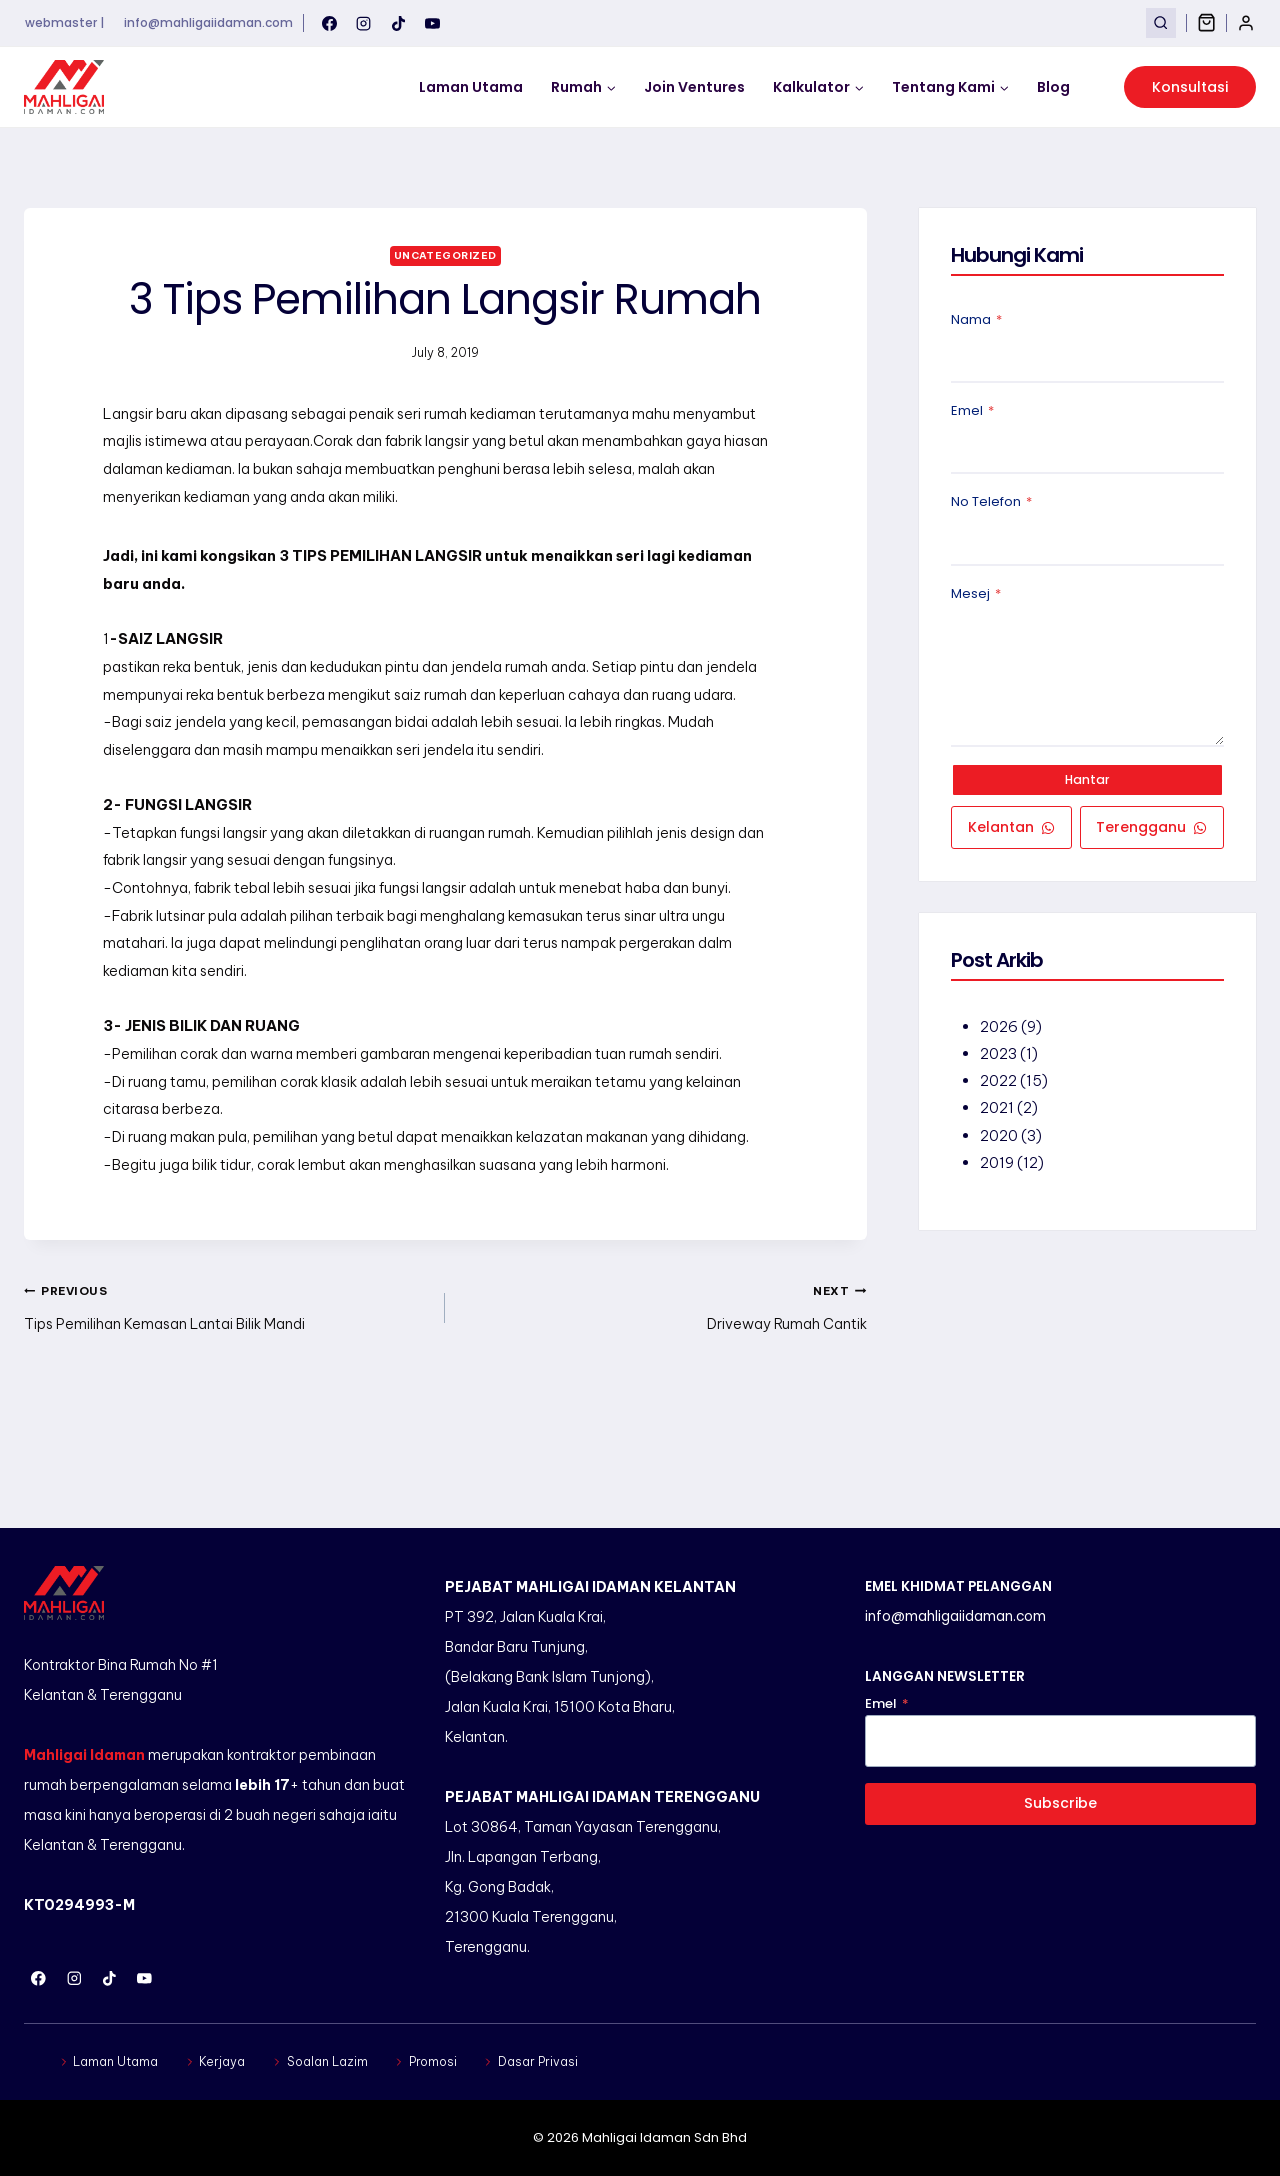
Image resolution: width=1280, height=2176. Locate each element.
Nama (976, 321)
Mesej (976, 595)
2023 (999, 1058)
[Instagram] (364, 23)
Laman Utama (471, 87)
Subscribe (1061, 1803)
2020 (1000, 1139)
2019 (998, 1166)
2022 (999, 1085)
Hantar (1088, 782)
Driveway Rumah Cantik (663, 1372)
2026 (1000, 1031)
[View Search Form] (1160, 22)
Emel (972, 412)
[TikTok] (398, 23)
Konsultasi (1190, 87)
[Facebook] (329, 23)
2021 (998, 1112)
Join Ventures (694, 87)
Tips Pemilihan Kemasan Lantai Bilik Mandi (227, 1372)
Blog (1053, 87)
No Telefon (991, 504)
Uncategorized (445, 255)
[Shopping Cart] (1206, 22)
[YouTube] (433, 23)
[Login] (1246, 23)
